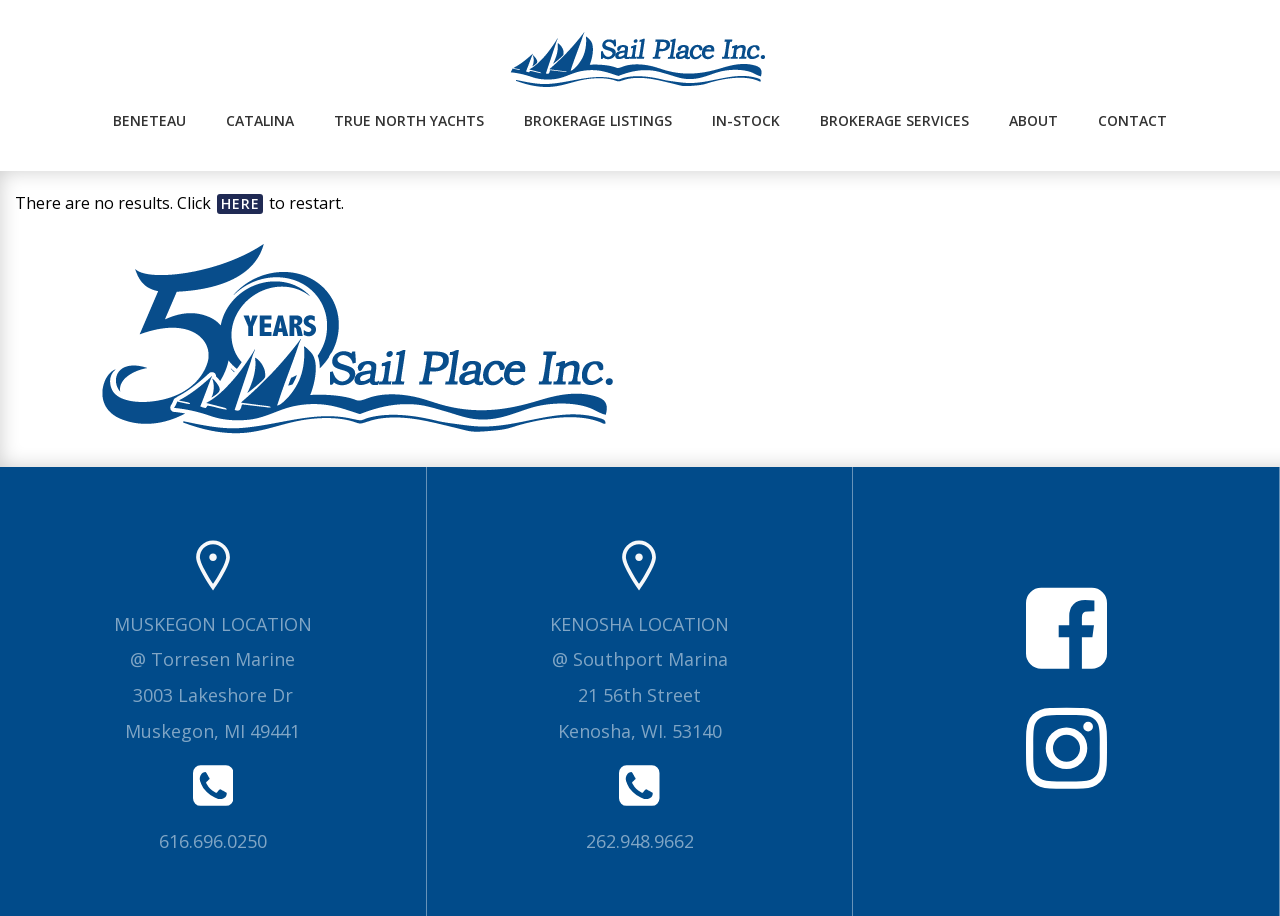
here (240, 203)
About (1033, 120)
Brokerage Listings (598, 120)
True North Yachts (409, 120)
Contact (1132, 120)
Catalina (260, 120)
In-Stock (746, 120)
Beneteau (149, 120)
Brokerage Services (894, 120)
